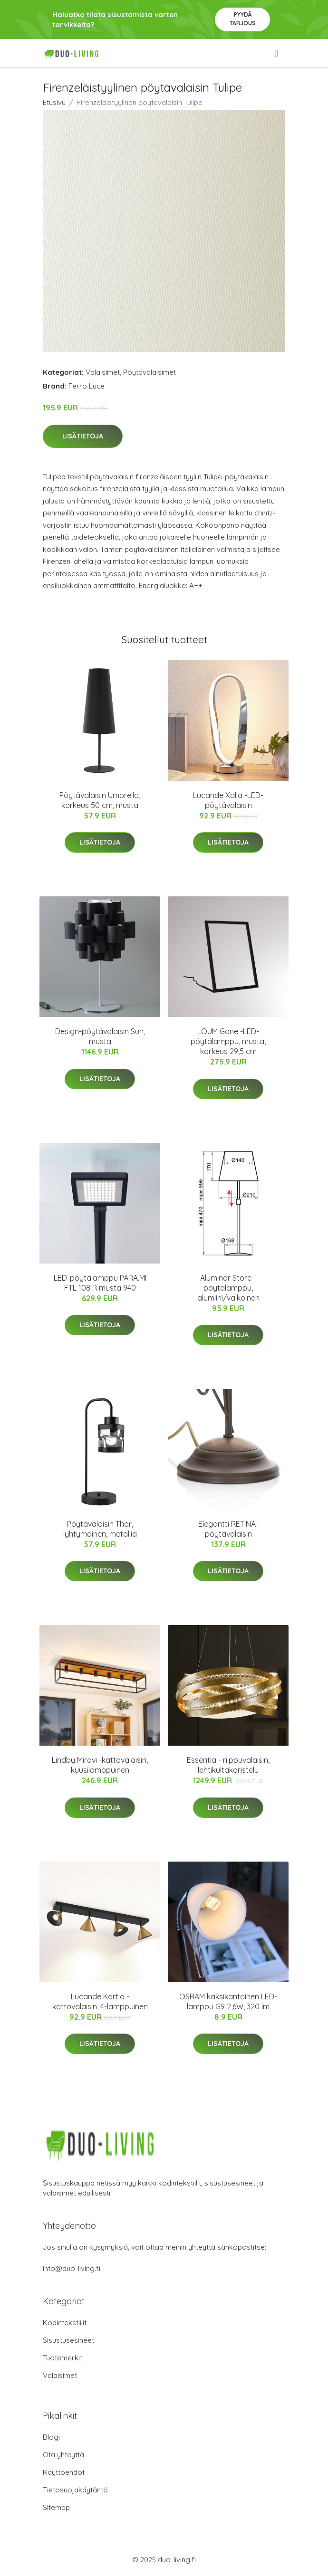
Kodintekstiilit (65, 2322)
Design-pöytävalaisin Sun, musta (100, 1036)
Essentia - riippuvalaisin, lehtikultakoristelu (228, 1765)
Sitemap (56, 2507)
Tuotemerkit (62, 2357)
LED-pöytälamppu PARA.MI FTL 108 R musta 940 (100, 1283)
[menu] (277, 53)
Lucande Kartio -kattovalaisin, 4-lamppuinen (100, 2001)
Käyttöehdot (64, 2472)
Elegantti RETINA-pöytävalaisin (228, 1529)
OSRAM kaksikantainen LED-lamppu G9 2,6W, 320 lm (228, 2001)
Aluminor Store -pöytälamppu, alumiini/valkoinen (228, 1287)
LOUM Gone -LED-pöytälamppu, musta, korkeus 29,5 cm (228, 1041)
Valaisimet (103, 372)
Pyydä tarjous (243, 19)
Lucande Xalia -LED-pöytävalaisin (228, 800)
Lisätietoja (82, 436)
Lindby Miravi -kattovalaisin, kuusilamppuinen (100, 1765)
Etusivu (54, 102)
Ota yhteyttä (63, 2454)
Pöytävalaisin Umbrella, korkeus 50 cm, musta (99, 800)
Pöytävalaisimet (149, 372)
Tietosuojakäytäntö (75, 2489)
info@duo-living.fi (71, 2268)
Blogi (51, 2437)
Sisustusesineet (68, 2340)
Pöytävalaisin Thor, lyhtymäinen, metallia (100, 1529)
